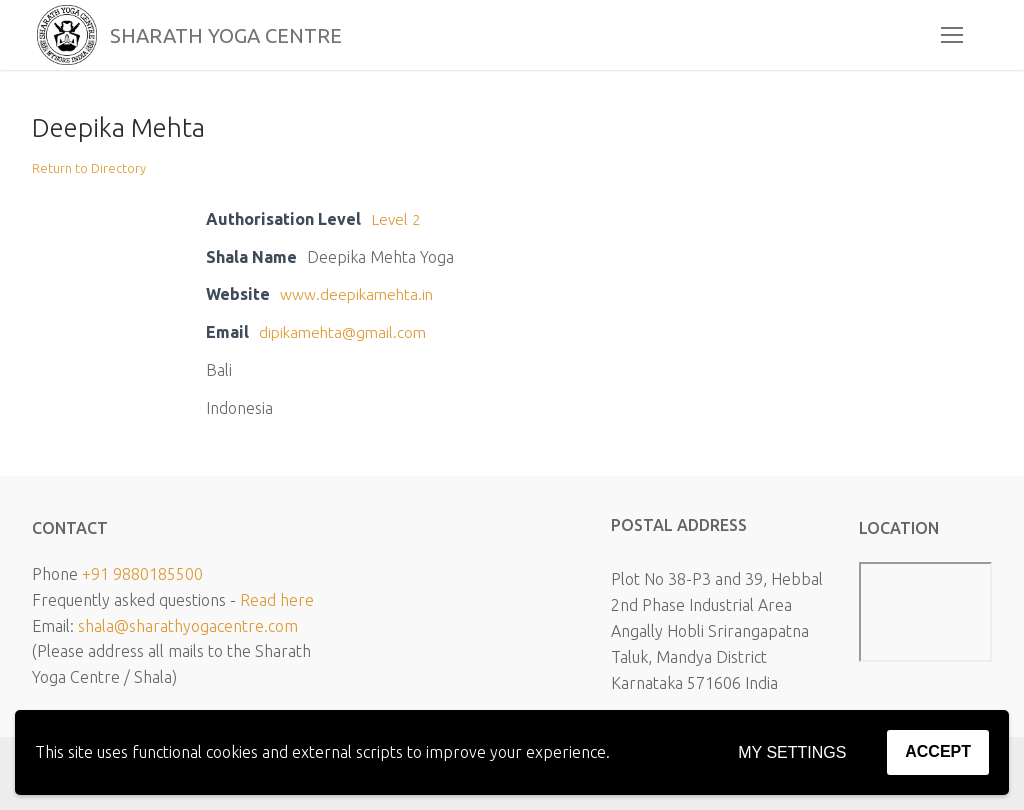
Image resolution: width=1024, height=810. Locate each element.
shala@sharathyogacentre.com (188, 625)
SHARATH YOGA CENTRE (256, 35)
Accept (938, 751)
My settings (792, 752)
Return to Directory (89, 168)
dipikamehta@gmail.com (346, 332)
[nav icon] (952, 35)
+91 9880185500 (142, 574)
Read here (277, 600)
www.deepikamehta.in (359, 294)
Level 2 (396, 219)
